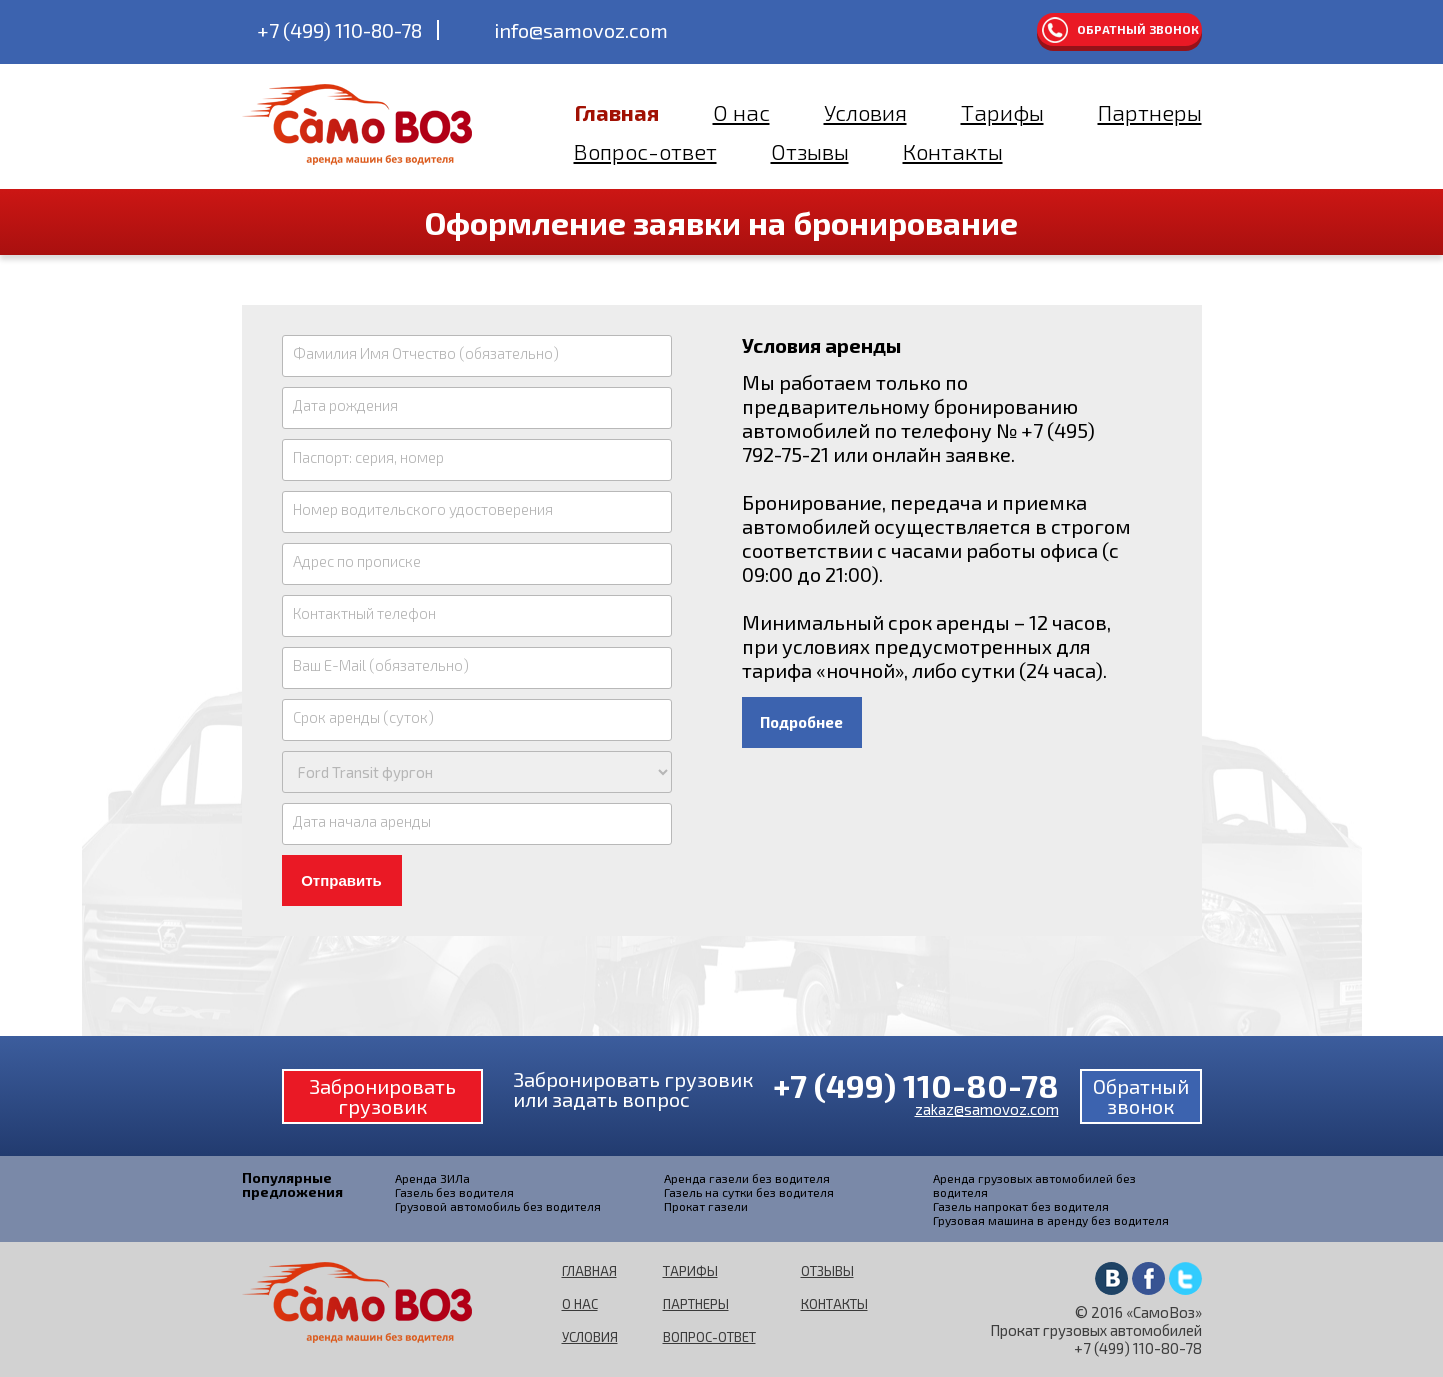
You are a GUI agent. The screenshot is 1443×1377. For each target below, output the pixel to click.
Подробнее (801, 722)
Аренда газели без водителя (747, 1178)
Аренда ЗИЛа (432, 1178)
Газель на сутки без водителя (749, 1192)
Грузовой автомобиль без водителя (498, 1206)
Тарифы (1002, 112)
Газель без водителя (454, 1192)
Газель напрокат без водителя (1021, 1206)
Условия (865, 112)
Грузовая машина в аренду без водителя (1051, 1220)
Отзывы (810, 151)
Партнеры (1150, 112)
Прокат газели (706, 1206)
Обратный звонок (1138, 29)
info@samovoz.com (581, 30)
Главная (616, 112)
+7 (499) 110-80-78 (339, 30)
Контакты (953, 151)
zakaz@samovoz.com (987, 1109)
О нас (741, 112)
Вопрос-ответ (645, 151)
